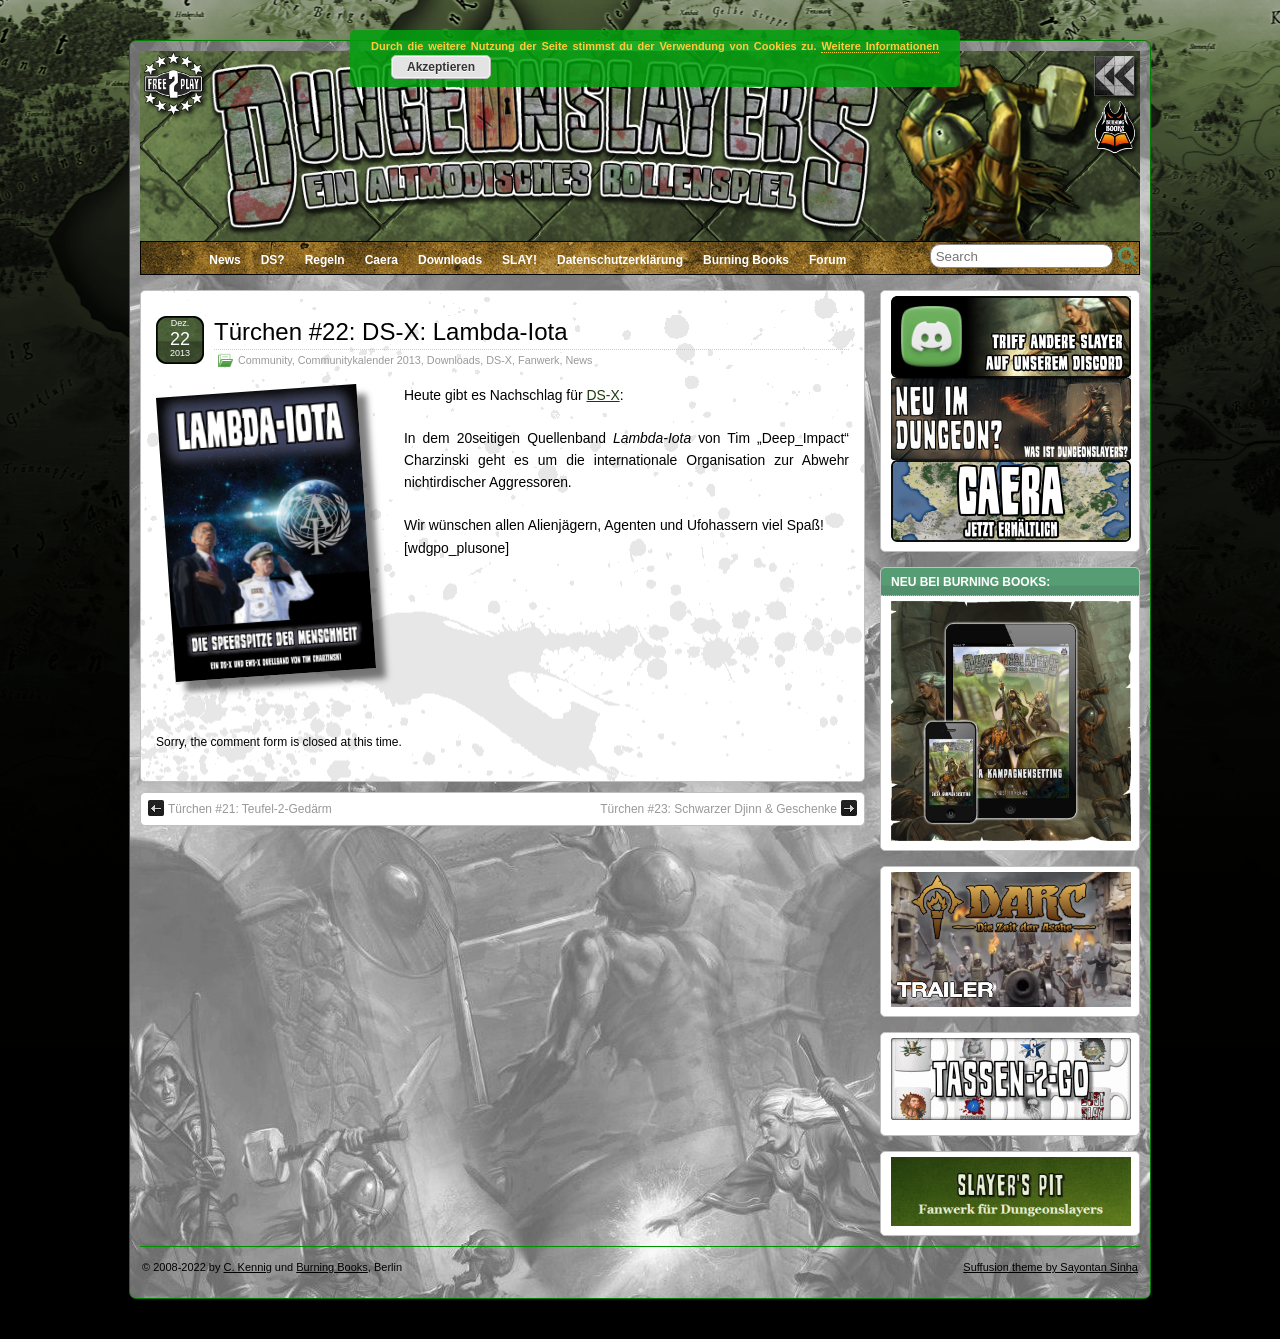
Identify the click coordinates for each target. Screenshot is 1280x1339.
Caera (381, 260)
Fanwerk (538, 360)
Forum (827, 260)
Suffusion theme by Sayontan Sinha (1050, 1267)
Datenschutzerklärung (620, 260)
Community (265, 360)
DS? (273, 260)
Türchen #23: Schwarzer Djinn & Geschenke (728, 808)
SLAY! (519, 260)
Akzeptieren (441, 67)
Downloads (450, 260)
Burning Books (746, 260)
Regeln (325, 260)
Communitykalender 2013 (359, 360)
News (224, 260)
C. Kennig (248, 1267)
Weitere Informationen (880, 46)
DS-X (499, 360)
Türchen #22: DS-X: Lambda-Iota (391, 331)
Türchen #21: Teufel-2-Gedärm (240, 808)
